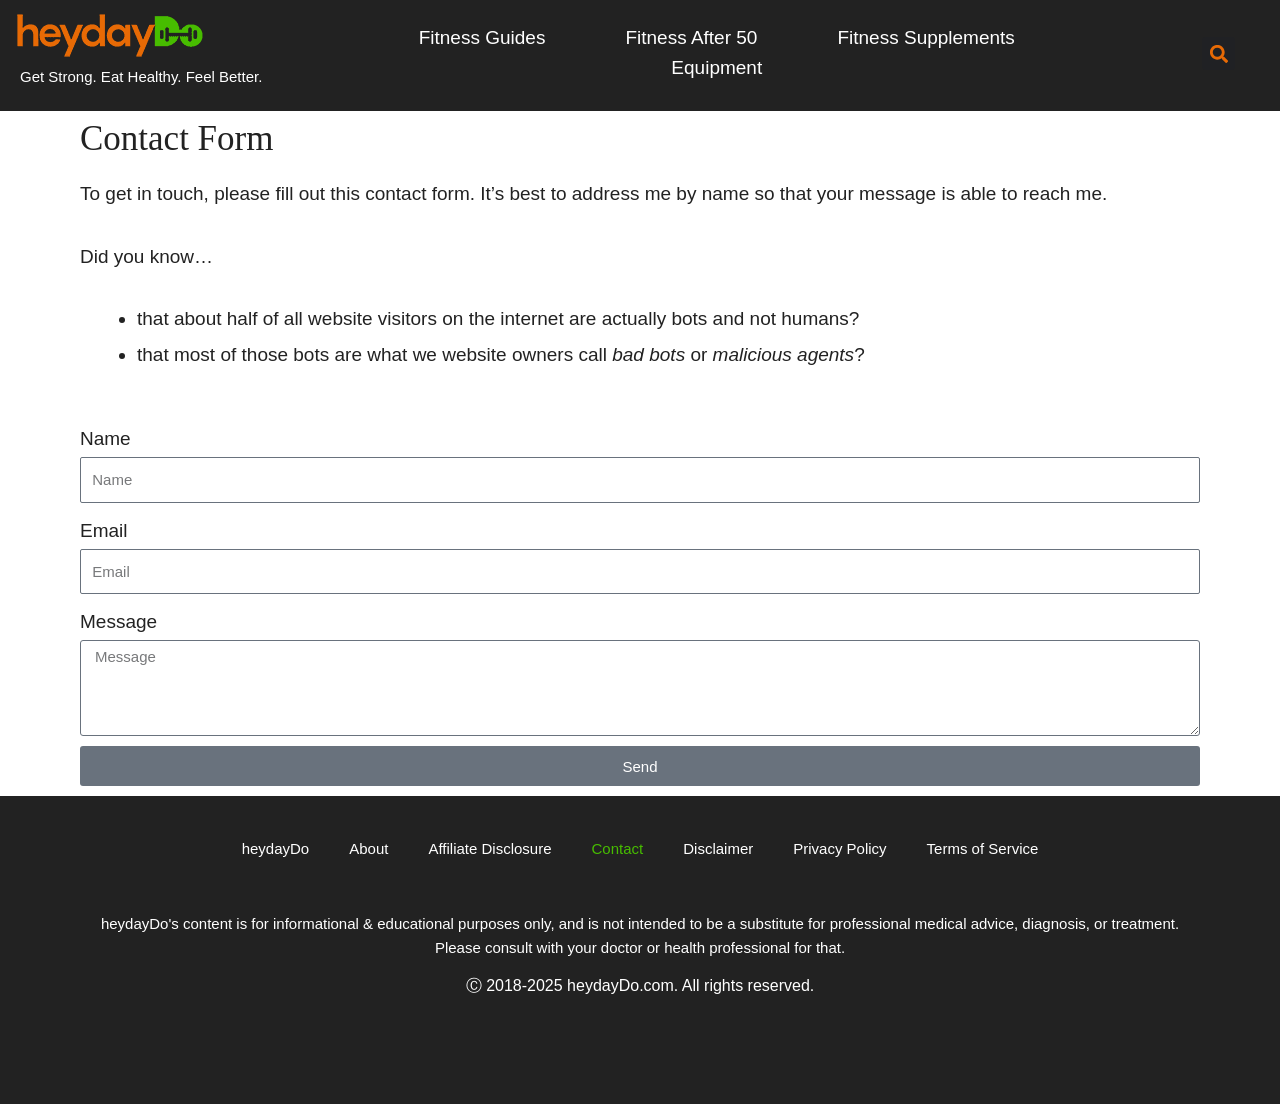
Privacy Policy (839, 848)
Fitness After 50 (691, 37)
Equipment (716, 67)
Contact (618, 848)
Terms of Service (983, 848)
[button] (1218, 54)
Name (105, 438)
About (368, 848)
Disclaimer (718, 848)
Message (118, 621)
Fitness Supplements (925, 37)
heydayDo (276, 848)
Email (104, 530)
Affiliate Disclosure (489, 848)
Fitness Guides (482, 37)
